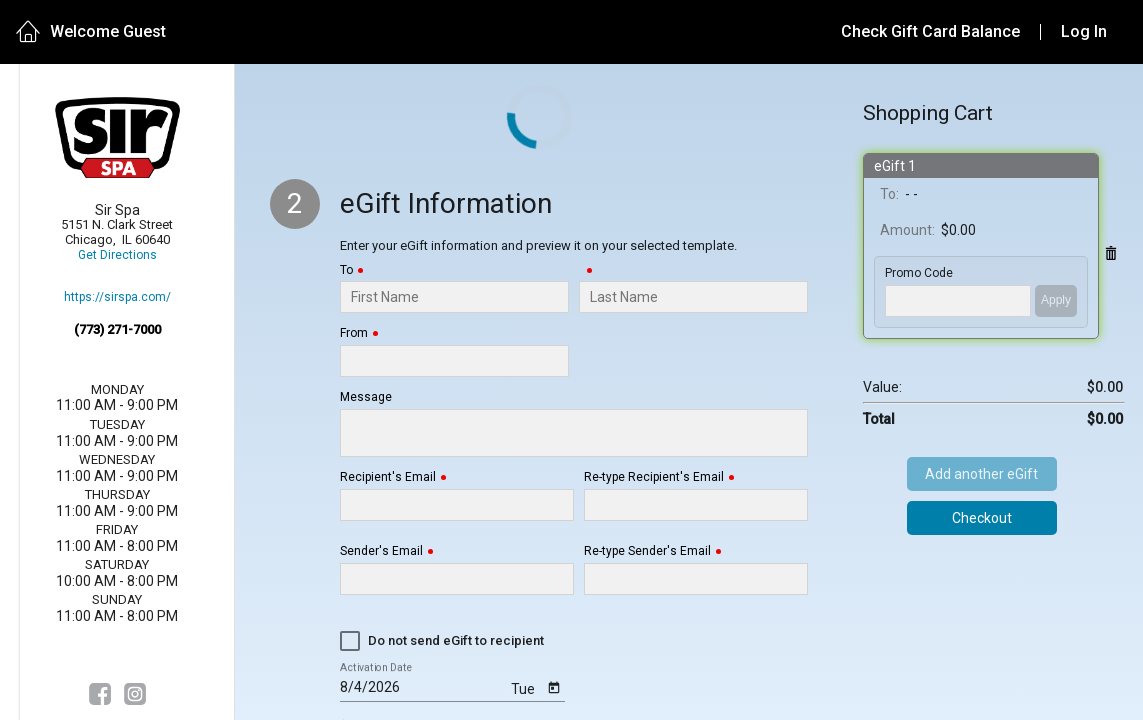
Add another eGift (981, 474)
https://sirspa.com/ (117, 297)
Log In (1084, 31)
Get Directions (117, 255)
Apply (1056, 300)
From (354, 333)
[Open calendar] (554, 686)
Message (366, 397)
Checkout (982, 518)
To (346, 270)
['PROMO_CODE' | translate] (958, 301)
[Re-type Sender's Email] (696, 579)
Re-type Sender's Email (647, 551)
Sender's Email (381, 551)
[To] (454, 297)
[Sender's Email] (457, 579)
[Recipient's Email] (457, 505)
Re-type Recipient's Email (654, 477)
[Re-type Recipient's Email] (696, 505)
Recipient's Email (388, 477)
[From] (454, 361)
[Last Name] (693, 297)
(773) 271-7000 (117, 329)
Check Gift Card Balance (930, 31)
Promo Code (919, 273)
